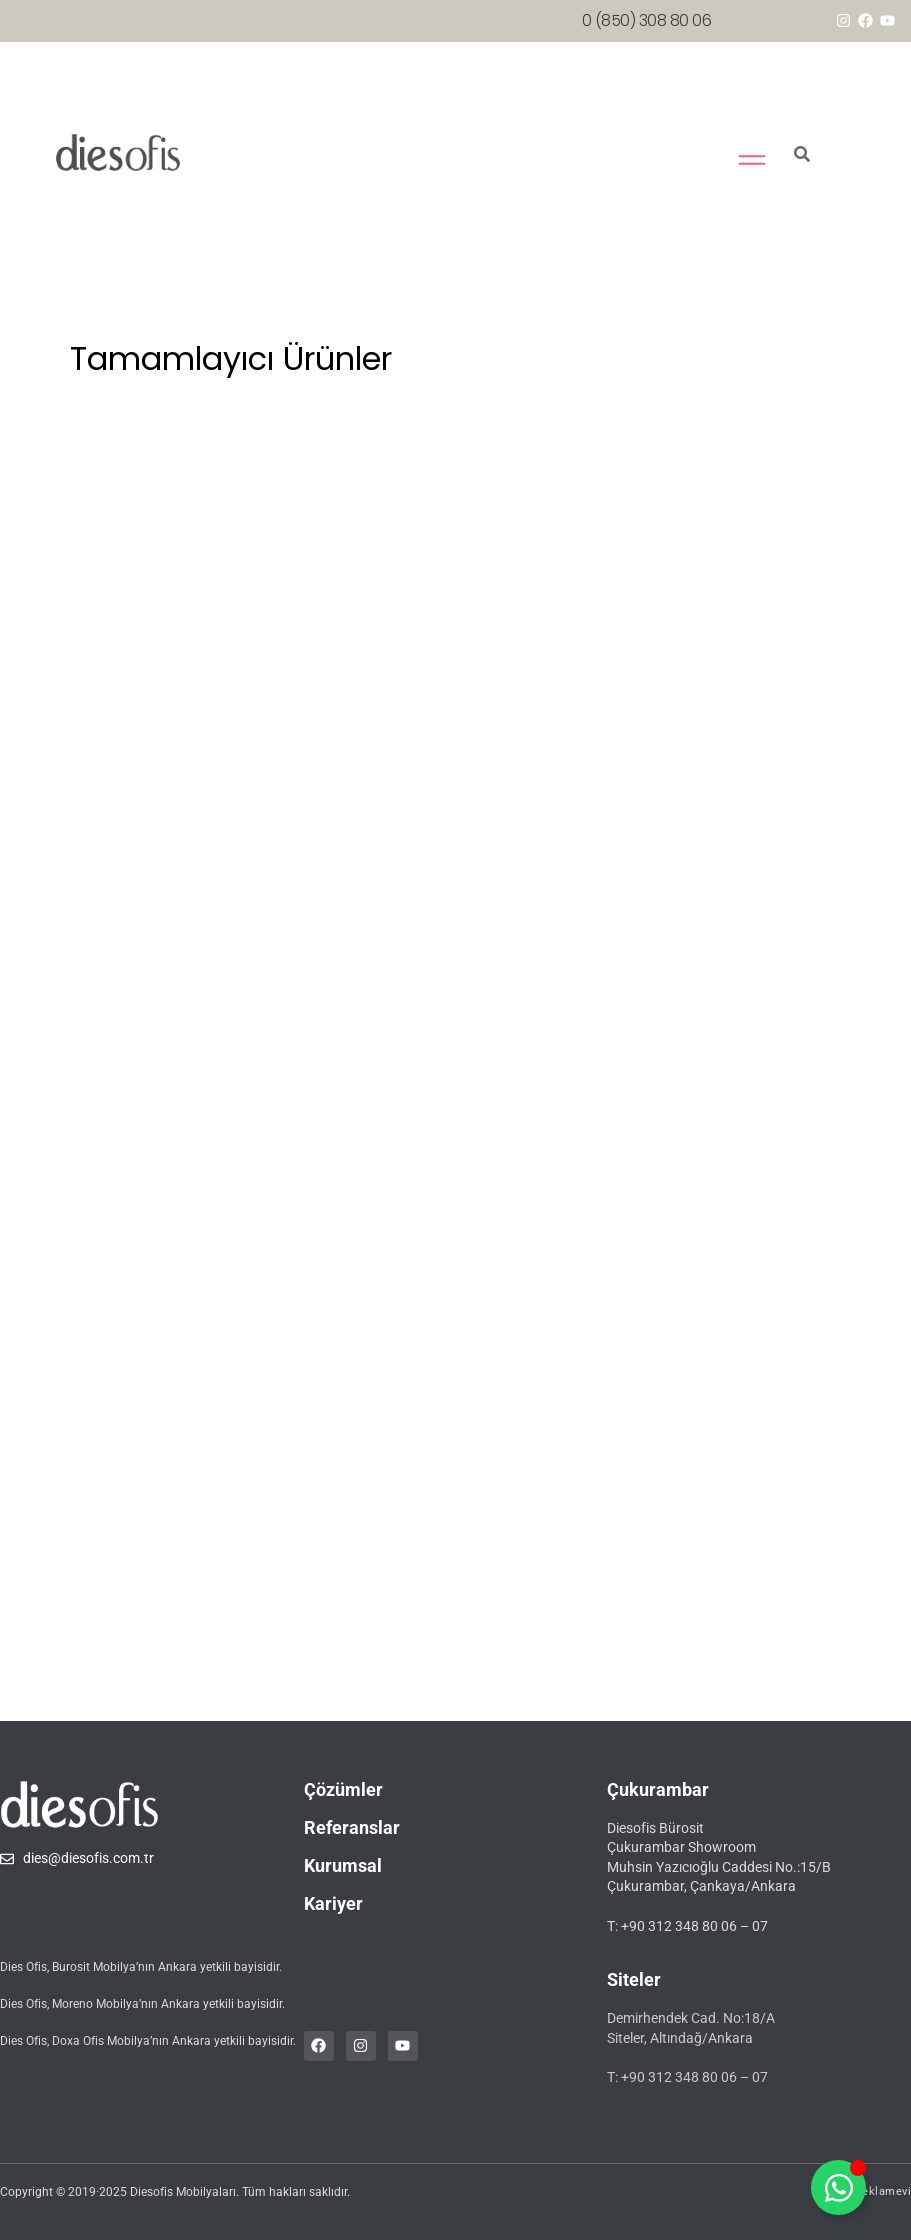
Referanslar (352, 1827)
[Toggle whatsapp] (838, 2187)
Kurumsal (343, 1865)
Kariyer (333, 1903)
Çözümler (343, 1789)
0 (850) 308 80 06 (647, 20)
